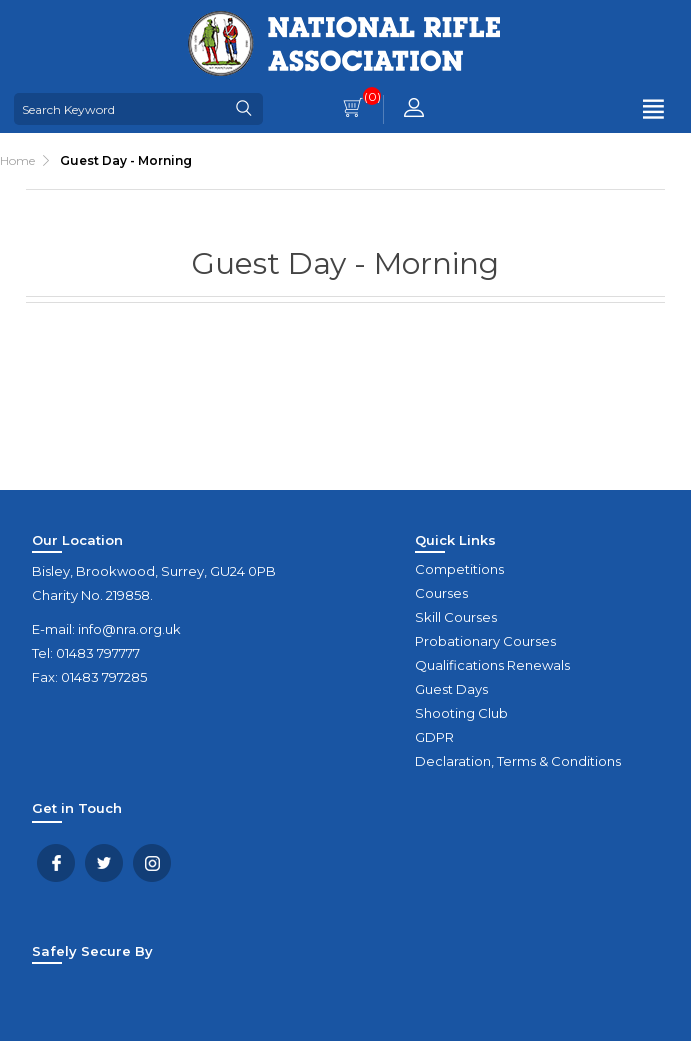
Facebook (56, 863)
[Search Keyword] (120, 109)
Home (17, 160)
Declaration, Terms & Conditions (518, 761)
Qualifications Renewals (492, 665)
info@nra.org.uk (129, 629)
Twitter (104, 863)
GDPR (434, 737)
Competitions (459, 569)
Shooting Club (461, 713)
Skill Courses (456, 617)
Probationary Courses (485, 641)
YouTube (152, 863)
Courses (441, 593)
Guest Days (451, 689)
